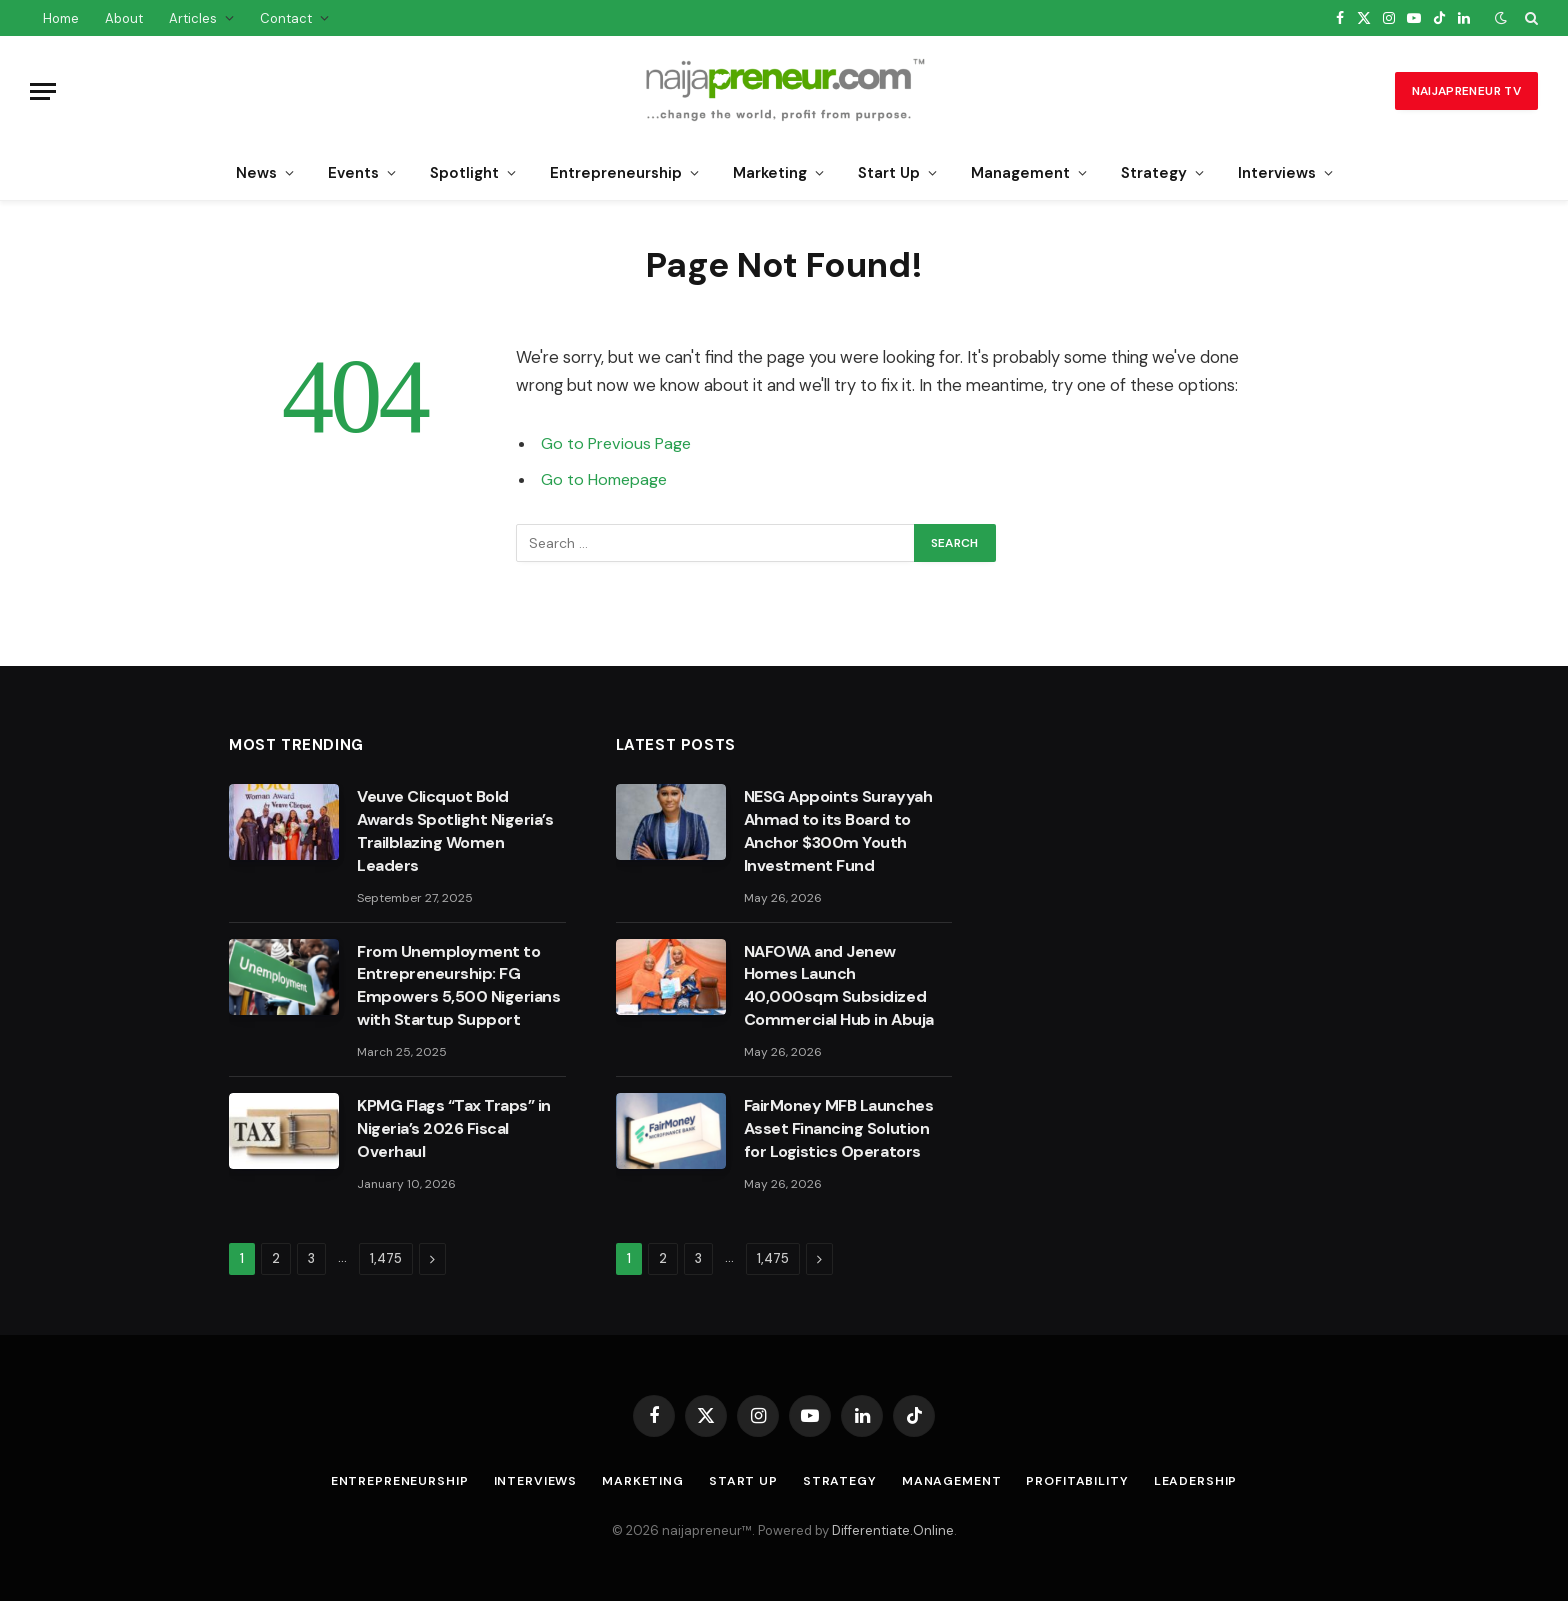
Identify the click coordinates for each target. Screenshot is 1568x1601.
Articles (193, 18)
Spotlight (464, 173)
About (124, 18)
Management (1020, 173)
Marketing (770, 173)
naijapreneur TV (1466, 91)
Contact (286, 18)
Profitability (1089, 1480)
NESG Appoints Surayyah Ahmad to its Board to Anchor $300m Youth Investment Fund (838, 831)
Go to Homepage (606, 479)
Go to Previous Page (618, 443)
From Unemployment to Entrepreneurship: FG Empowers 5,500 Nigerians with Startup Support (458, 986)
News (256, 173)
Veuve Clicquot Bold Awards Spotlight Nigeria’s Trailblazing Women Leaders (455, 831)
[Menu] (43, 91)
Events (353, 173)
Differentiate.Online (893, 1530)
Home (61, 18)
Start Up (889, 173)
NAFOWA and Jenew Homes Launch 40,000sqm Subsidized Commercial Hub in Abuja (839, 986)
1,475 (386, 1258)
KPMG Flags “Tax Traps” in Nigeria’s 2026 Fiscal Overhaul (454, 1128)
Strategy (1154, 173)
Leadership (1212, 1480)
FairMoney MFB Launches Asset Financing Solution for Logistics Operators (838, 1128)
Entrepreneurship (616, 173)
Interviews (1277, 173)
